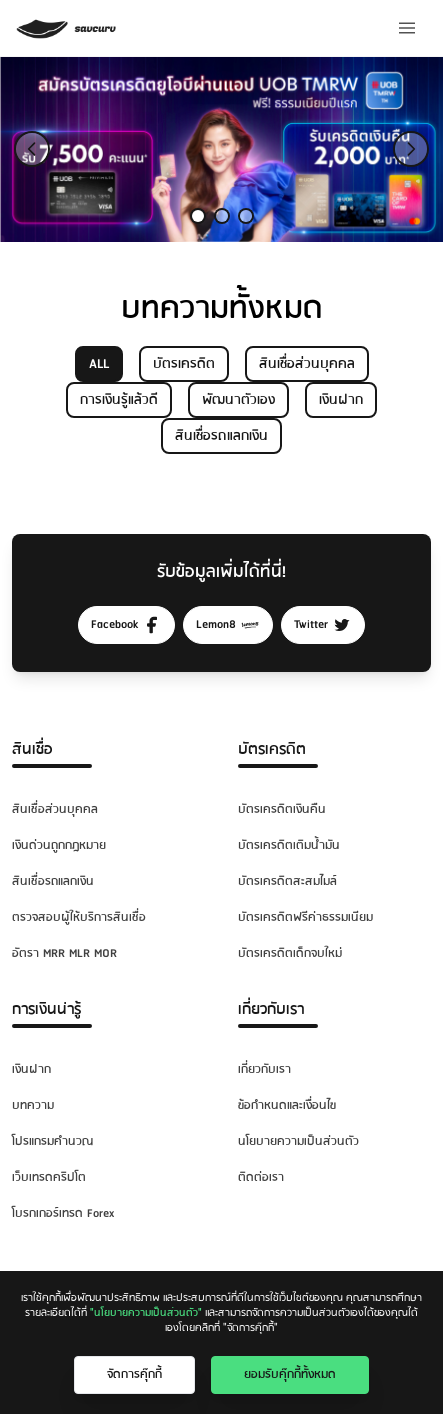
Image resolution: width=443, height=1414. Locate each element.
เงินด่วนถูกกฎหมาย (59, 845)
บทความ (33, 1105)
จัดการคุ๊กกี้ (134, 1374)
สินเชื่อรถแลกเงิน (221, 436)
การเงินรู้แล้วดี (119, 400)
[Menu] (407, 28)
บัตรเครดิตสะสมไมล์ (287, 881)
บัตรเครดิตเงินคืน (282, 809)
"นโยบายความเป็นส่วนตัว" (146, 1313)
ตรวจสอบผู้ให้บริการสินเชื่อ (79, 917)
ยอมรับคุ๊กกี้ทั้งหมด (290, 1374)
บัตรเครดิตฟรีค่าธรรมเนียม (305, 917)
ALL (99, 364)
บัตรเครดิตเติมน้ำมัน (289, 845)
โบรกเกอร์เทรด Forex (63, 1213)
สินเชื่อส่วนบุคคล (307, 364)
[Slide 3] (246, 216)
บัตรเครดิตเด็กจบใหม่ (290, 953)
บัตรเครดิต (184, 364)
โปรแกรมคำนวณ (52, 1141)
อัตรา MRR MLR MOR (64, 953)
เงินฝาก (341, 400)
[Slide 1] (198, 216)
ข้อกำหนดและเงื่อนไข (287, 1105)
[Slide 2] (222, 216)
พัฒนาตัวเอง (238, 400)
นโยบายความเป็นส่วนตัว (298, 1141)
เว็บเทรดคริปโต (49, 1177)
